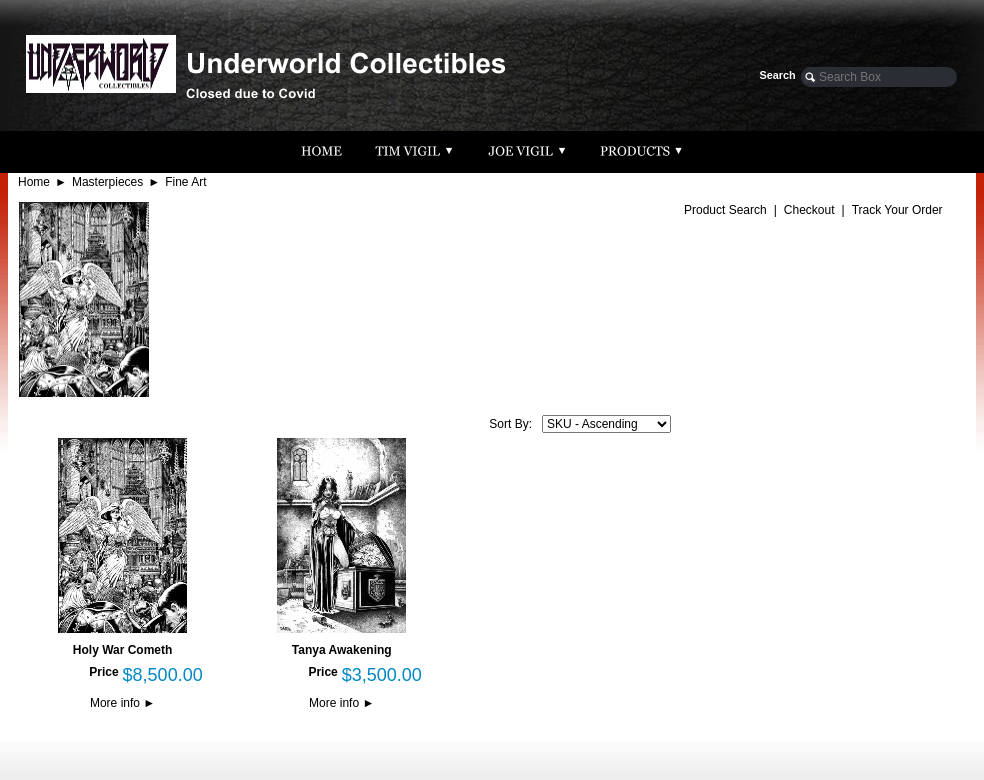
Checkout (809, 210)
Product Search (725, 210)
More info (122, 703)
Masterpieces (107, 182)
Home (34, 182)
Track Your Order (897, 210)
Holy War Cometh (123, 650)
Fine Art (185, 182)
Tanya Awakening (342, 650)
